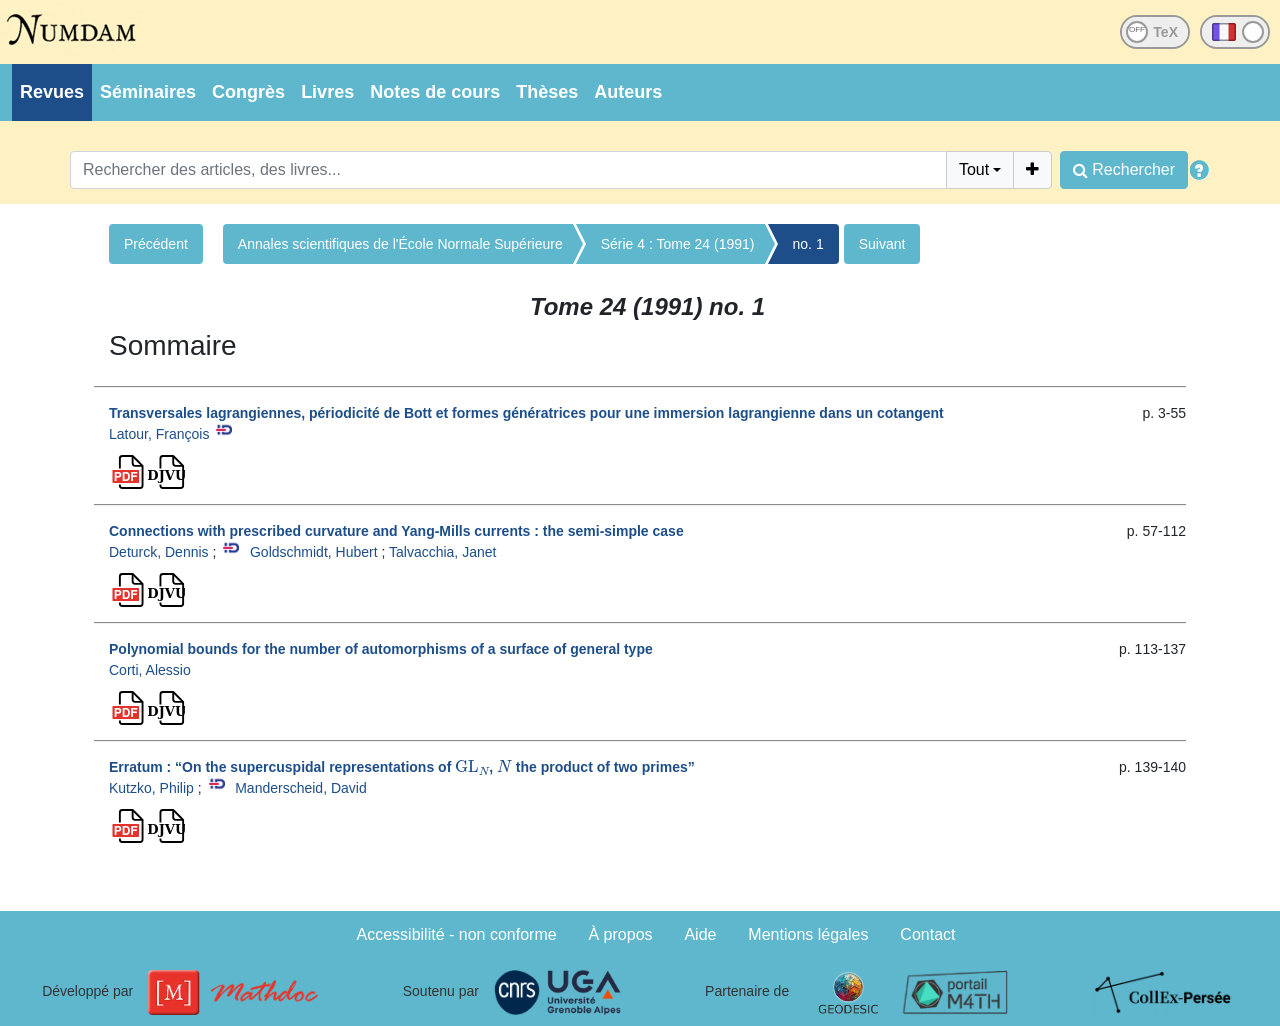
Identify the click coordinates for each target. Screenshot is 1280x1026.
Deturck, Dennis (159, 552)
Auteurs (628, 92)
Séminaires (148, 92)
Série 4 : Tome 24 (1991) (678, 244)
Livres (327, 92)
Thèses (547, 92)
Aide (700, 934)
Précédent (156, 244)
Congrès (248, 92)
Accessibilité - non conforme (457, 934)
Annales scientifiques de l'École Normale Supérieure (400, 244)
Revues (52, 92)
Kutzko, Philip (151, 788)
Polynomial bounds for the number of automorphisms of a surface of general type (381, 649)
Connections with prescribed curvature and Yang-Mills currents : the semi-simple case (396, 531)
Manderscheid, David (301, 788)
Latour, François (159, 434)
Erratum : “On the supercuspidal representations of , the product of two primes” (402, 767)
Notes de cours (435, 92)
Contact (927, 934)
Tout (974, 169)
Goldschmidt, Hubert (314, 552)
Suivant (882, 244)
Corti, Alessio (150, 670)
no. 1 (808, 244)
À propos (621, 934)
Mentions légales (808, 934)
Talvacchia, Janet (442, 552)
